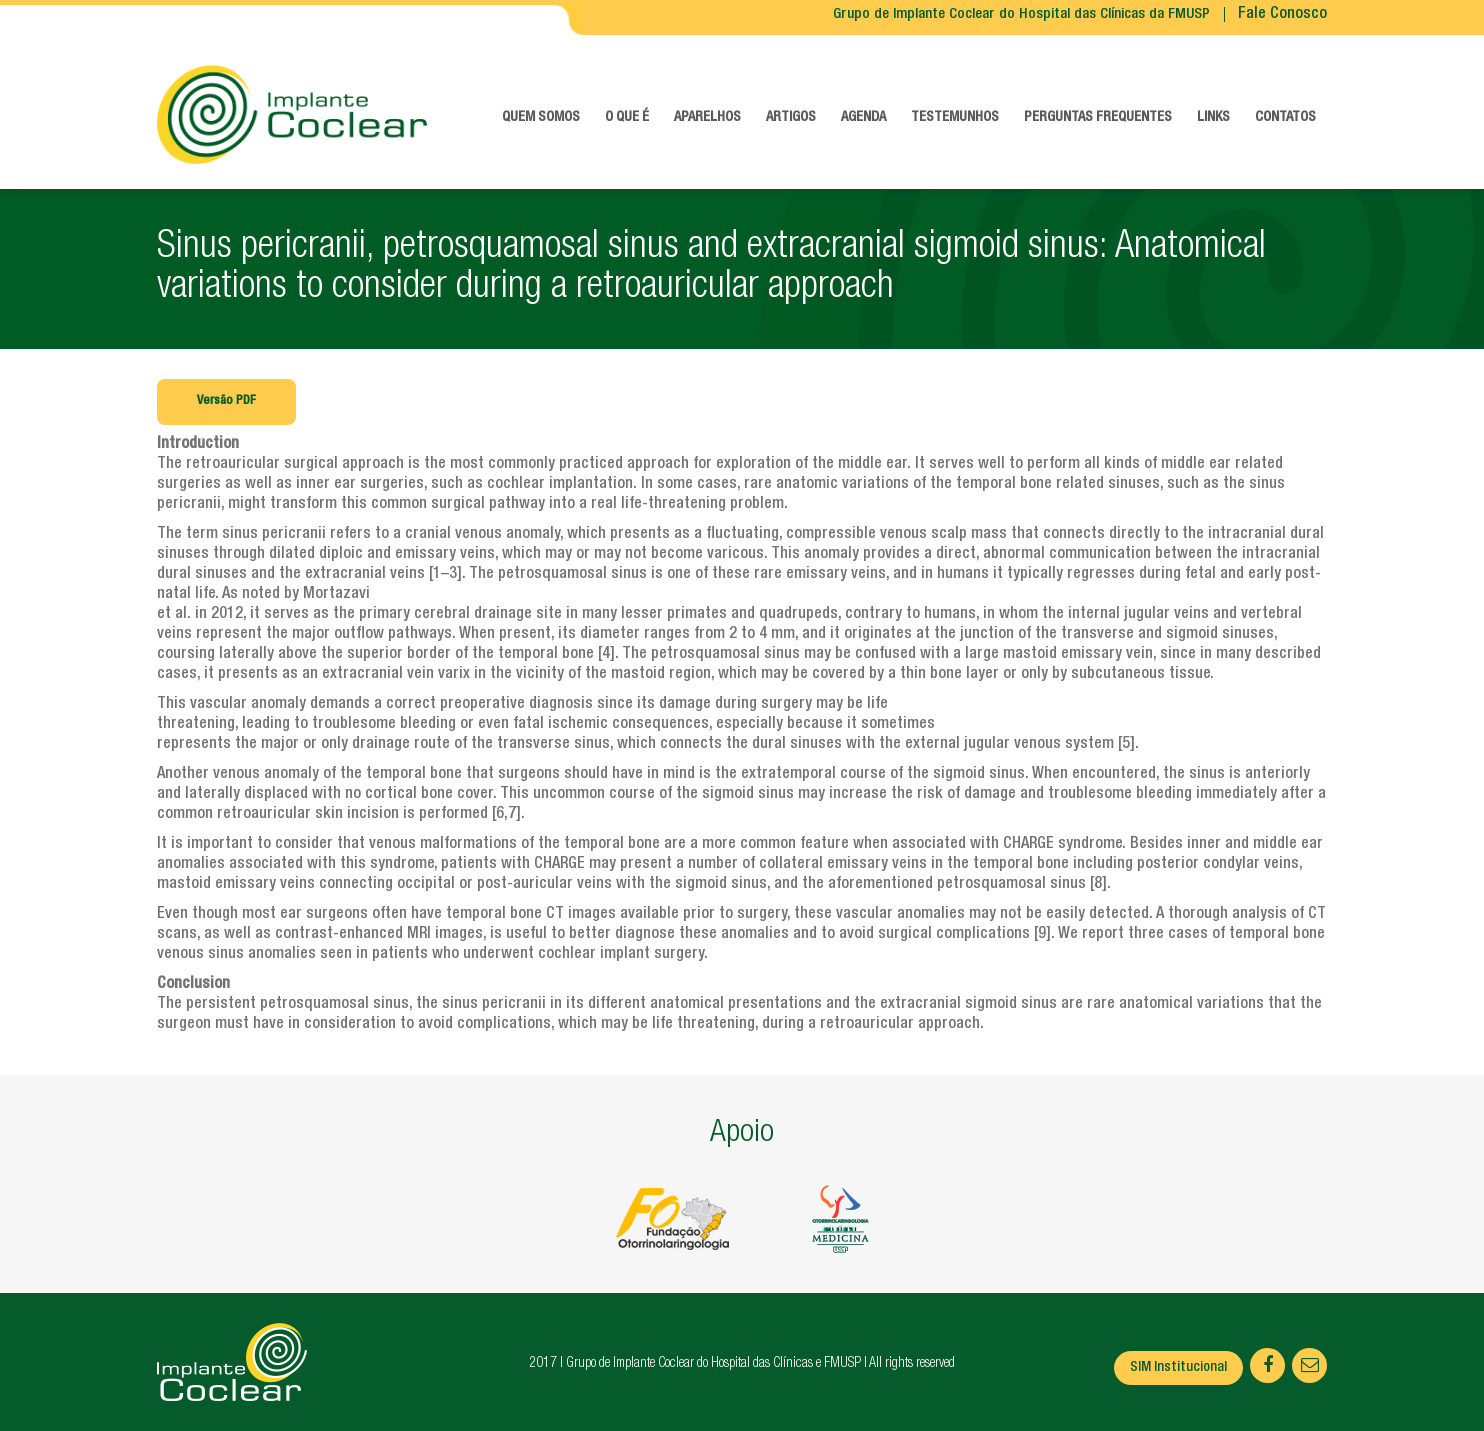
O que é (627, 118)
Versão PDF (226, 401)
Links (1213, 118)
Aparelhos (707, 118)
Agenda (863, 118)
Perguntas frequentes (1098, 118)
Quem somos (541, 118)
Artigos (791, 118)
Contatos (1285, 118)
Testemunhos (955, 118)
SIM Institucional (1178, 1368)
